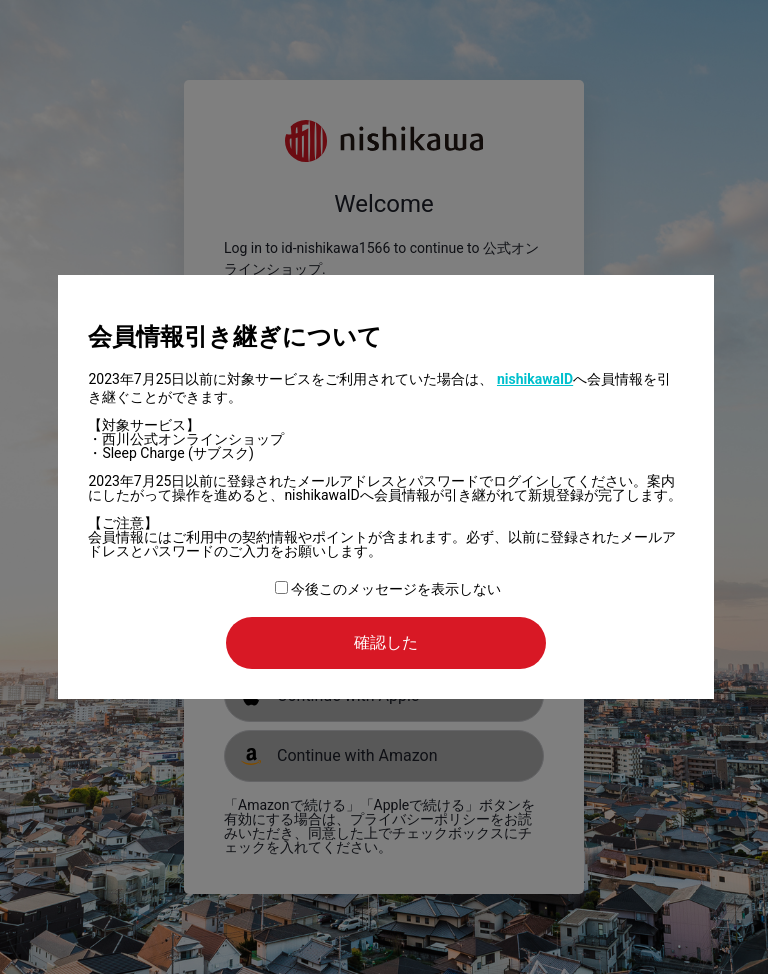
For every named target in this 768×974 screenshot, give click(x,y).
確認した (386, 642)
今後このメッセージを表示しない (388, 589)
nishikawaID (535, 379)
